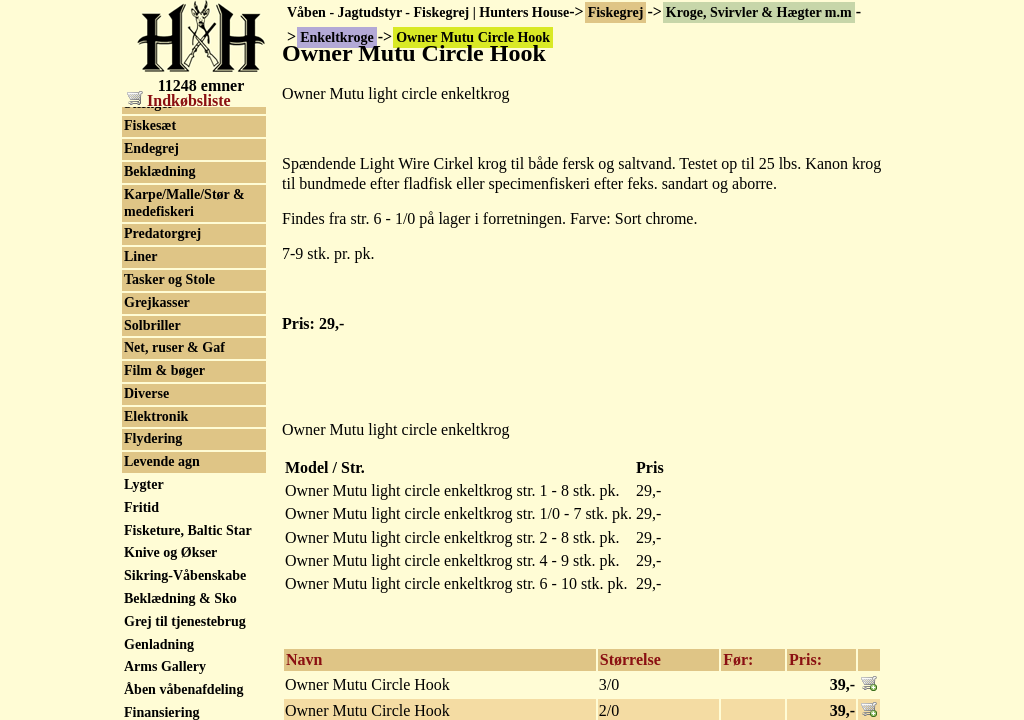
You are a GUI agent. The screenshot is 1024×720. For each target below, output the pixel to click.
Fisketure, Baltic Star (188, 703)
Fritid (141, 680)
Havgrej (148, 253)
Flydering (153, 611)
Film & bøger (164, 543)
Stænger (149, 276)
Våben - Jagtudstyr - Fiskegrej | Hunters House (428, 12)
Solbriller (152, 498)
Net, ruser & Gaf (174, 520)
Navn (304, 659)
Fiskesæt (150, 298)
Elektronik (156, 589)
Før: (738, 659)
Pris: (805, 659)
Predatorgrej (162, 406)
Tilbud (144, 207)
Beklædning (160, 344)
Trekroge (151, 139)
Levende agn (162, 634)
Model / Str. (325, 467)
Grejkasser (157, 475)
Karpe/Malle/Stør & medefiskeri (184, 376)
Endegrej (151, 321)
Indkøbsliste (179, 100)
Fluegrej (149, 230)
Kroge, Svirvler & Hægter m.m (759, 12)
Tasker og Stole (169, 452)
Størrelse (630, 659)
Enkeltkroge (161, 116)
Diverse (146, 566)
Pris (650, 467)
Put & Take (158, 162)
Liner (140, 429)
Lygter (144, 657)
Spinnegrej (156, 184)
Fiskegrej (616, 12)
